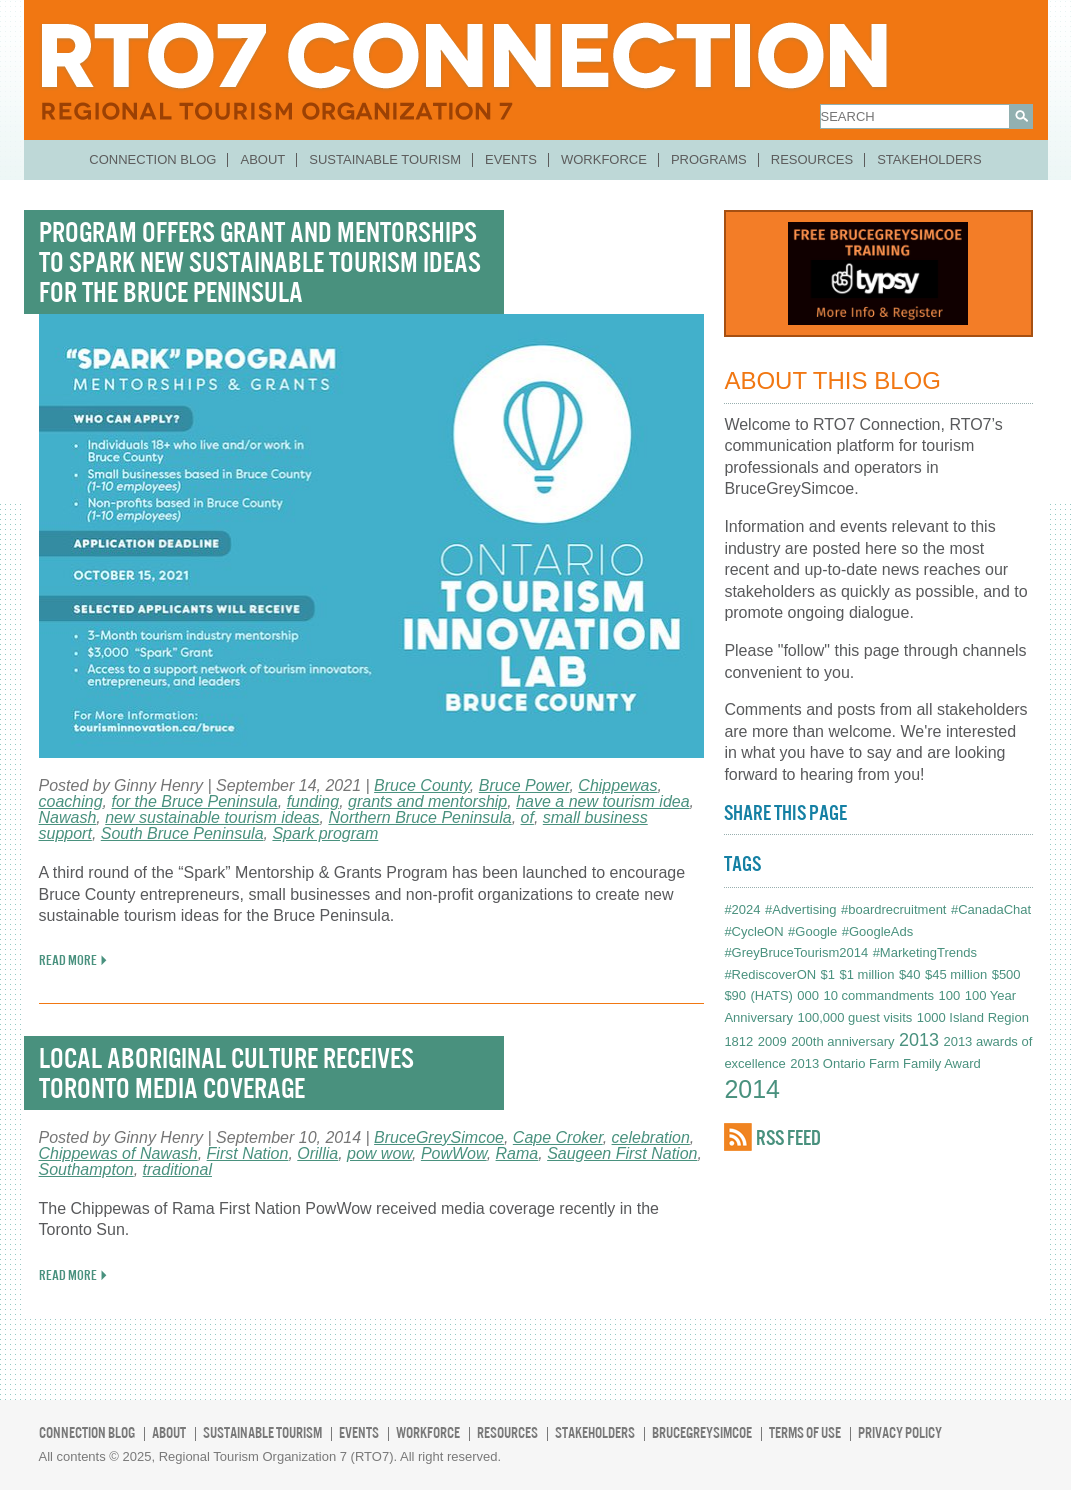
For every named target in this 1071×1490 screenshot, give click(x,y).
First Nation (248, 1153)
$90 (735, 995)
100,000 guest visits (854, 1017)
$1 (828, 974)
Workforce (604, 159)
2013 (919, 1040)
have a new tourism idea (602, 801)
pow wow (379, 1153)
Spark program (325, 833)
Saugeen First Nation (622, 1153)
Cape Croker (558, 1137)
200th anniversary (842, 1041)
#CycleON (753, 931)
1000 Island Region (973, 1017)
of (527, 817)
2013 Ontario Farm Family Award (885, 1063)
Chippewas (617, 785)
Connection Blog (152, 159)
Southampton (86, 1169)
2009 (772, 1041)
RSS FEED (788, 1137)
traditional (177, 1169)
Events (511, 159)
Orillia (317, 1153)
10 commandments (879, 995)
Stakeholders (929, 159)
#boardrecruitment (894, 909)
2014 (752, 1089)
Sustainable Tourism (385, 159)
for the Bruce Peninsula (194, 801)
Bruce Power (524, 785)
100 (950, 995)
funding (313, 801)
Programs (709, 159)
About (262, 159)
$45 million (956, 974)
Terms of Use (805, 1432)
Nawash (68, 817)
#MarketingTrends (925, 952)
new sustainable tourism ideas (212, 817)
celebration (651, 1137)
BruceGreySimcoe (439, 1137)
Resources (812, 159)
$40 (910, 974)
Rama (517, 1153)
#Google (812, 931)
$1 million (867, 974)
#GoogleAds (878, 931)
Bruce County (422, 785)
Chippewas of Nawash (118, 1153)
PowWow (454, 1153)
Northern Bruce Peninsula (419, 817)
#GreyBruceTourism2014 (796, 952)
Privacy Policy (900, 1432)
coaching (71, 801)
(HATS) (772, 995)
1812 (738, 1041)
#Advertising (801, 909)
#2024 (742, 909)
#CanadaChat (991, 909)
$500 (1006, 974)
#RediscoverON (770, 974)
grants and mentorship (427, 801)
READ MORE (68, 960)
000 (808, 995)
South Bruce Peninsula (182, 833)
